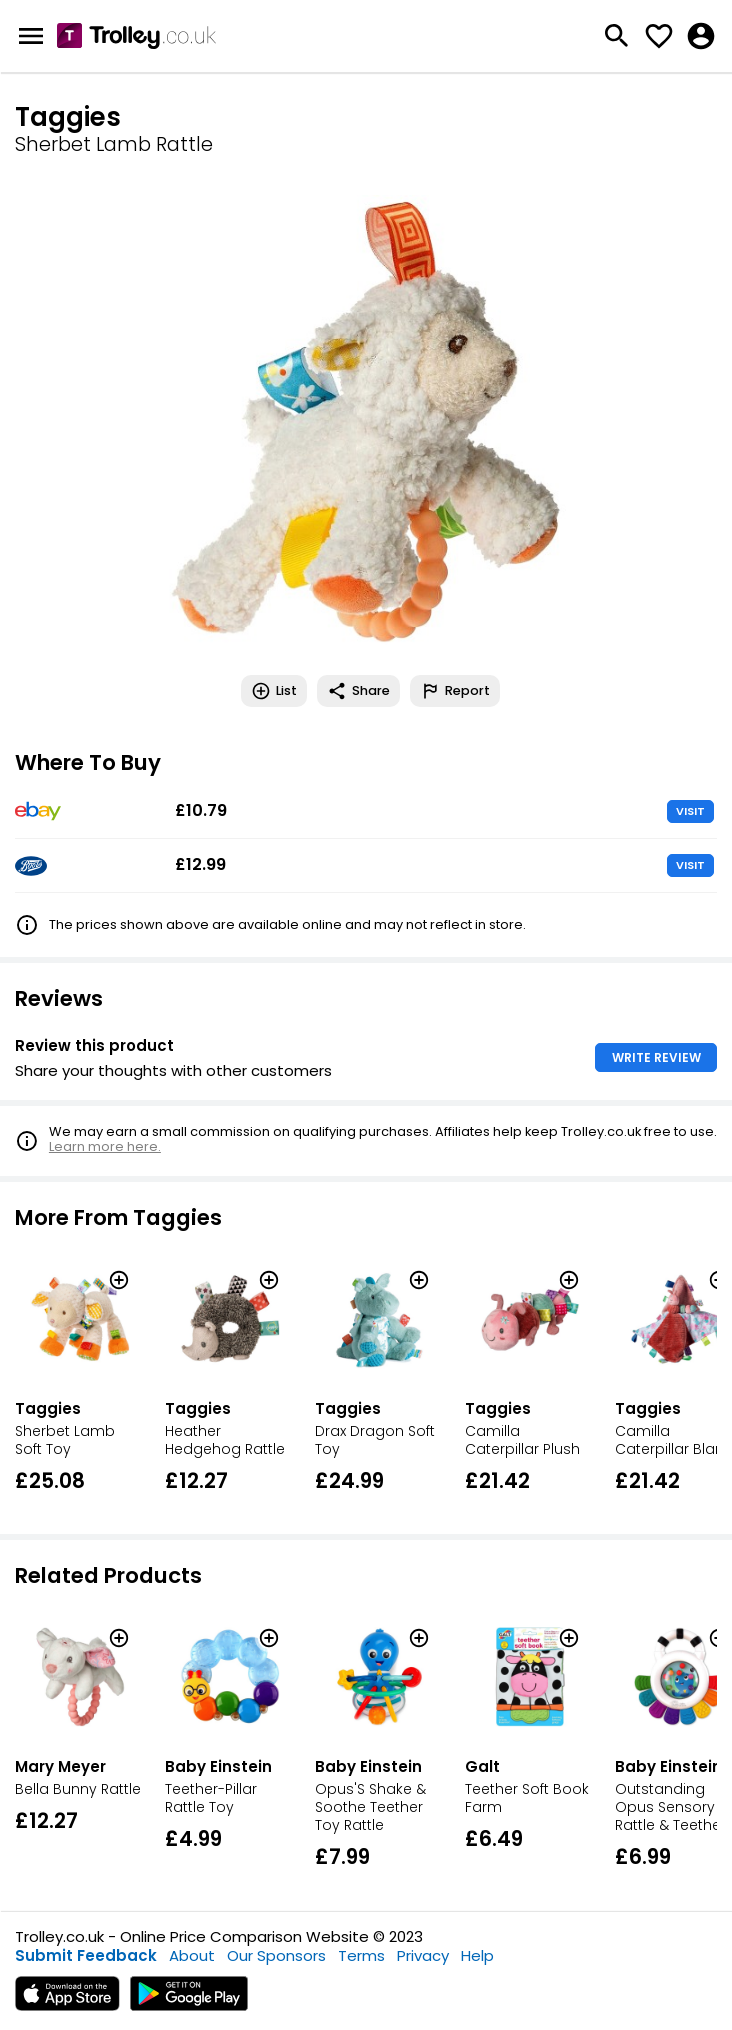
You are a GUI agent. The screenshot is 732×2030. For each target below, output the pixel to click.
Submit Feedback (86, 1955)
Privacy (423, 1955)
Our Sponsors (276, 1955)
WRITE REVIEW (656, 1057)
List (274, 691)
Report (455, 691)
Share (358, 691)
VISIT (690, 811)
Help (477, 1955)
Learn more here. (105, 1146)
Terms (361, 1955)
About (192, 1955)
